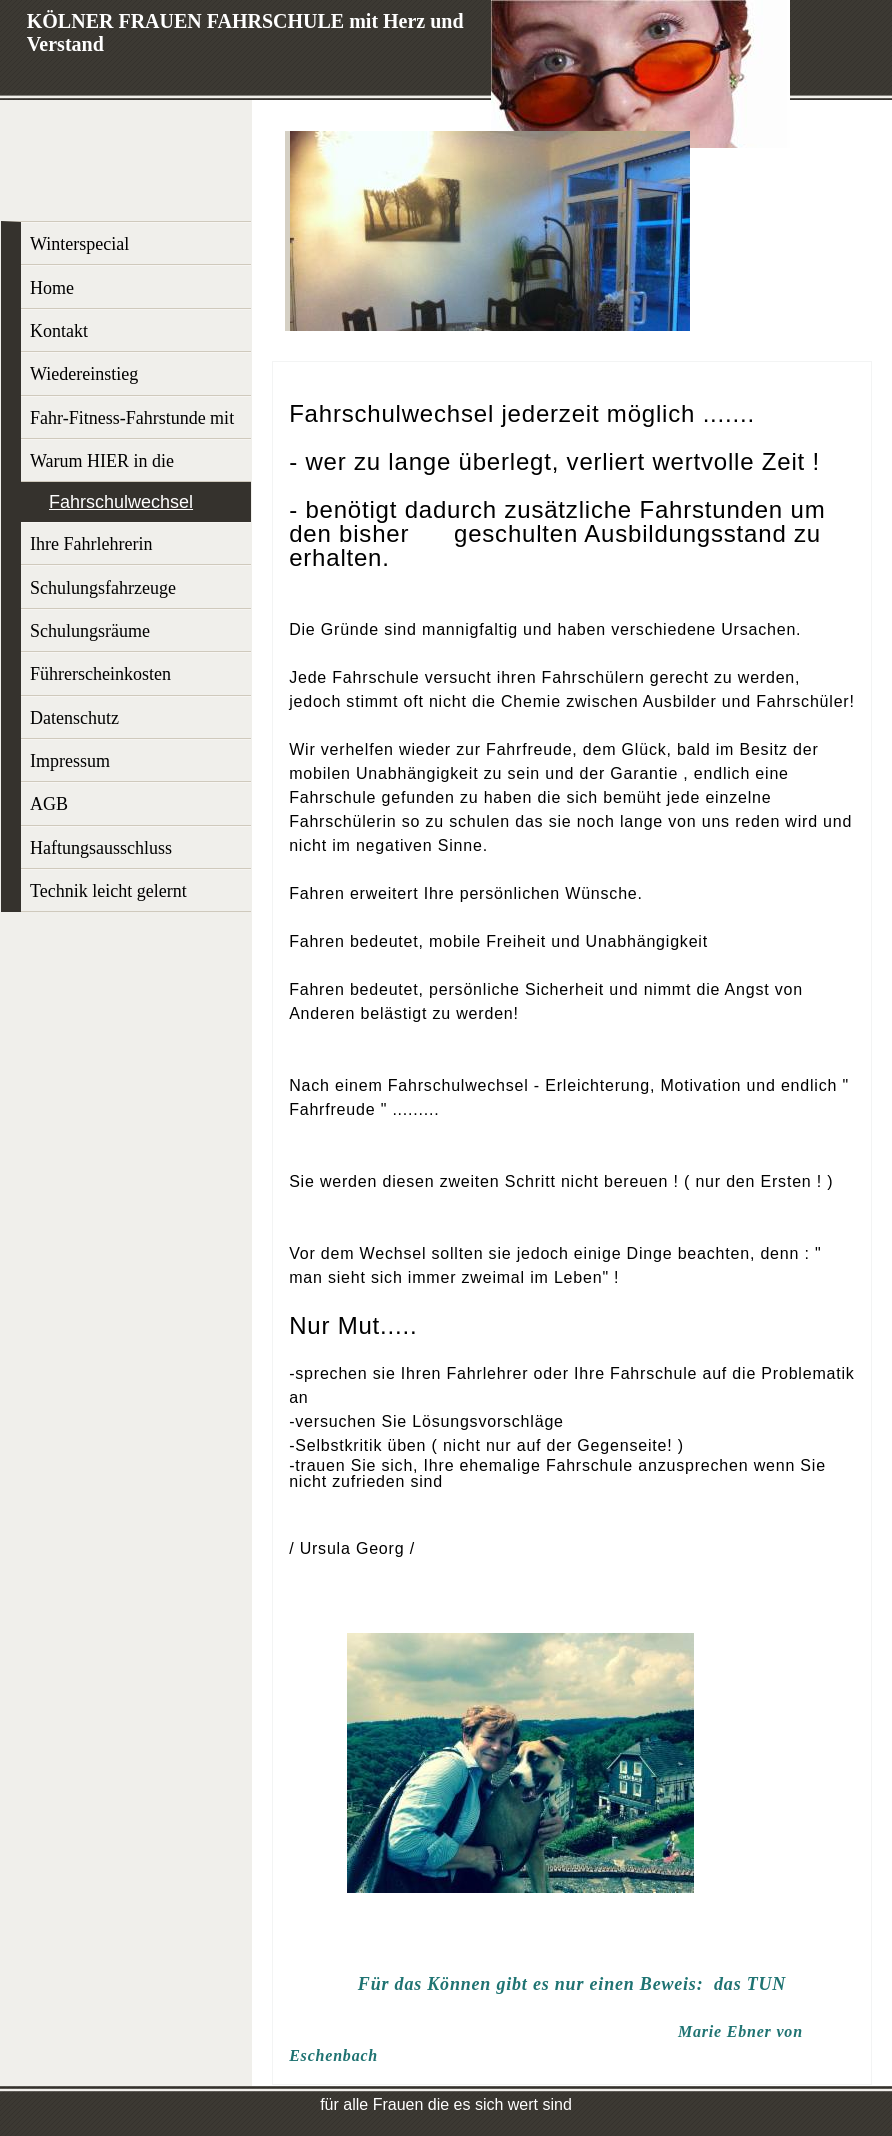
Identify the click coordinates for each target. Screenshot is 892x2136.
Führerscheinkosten (100, 674)
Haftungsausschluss (101, 848)
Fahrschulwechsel (121, 502)
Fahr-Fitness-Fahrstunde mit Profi (132, 423)
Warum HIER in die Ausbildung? (102, 466)
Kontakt (59, 331)
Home (52, 288)
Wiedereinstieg (84, 374)
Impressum (70, 761)
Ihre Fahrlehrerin (91, 544)
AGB (49, 804)
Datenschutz (74, 718)
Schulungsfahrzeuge (103, 588)
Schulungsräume (90, 631)
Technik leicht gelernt (108, 891)
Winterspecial (79, 244)
